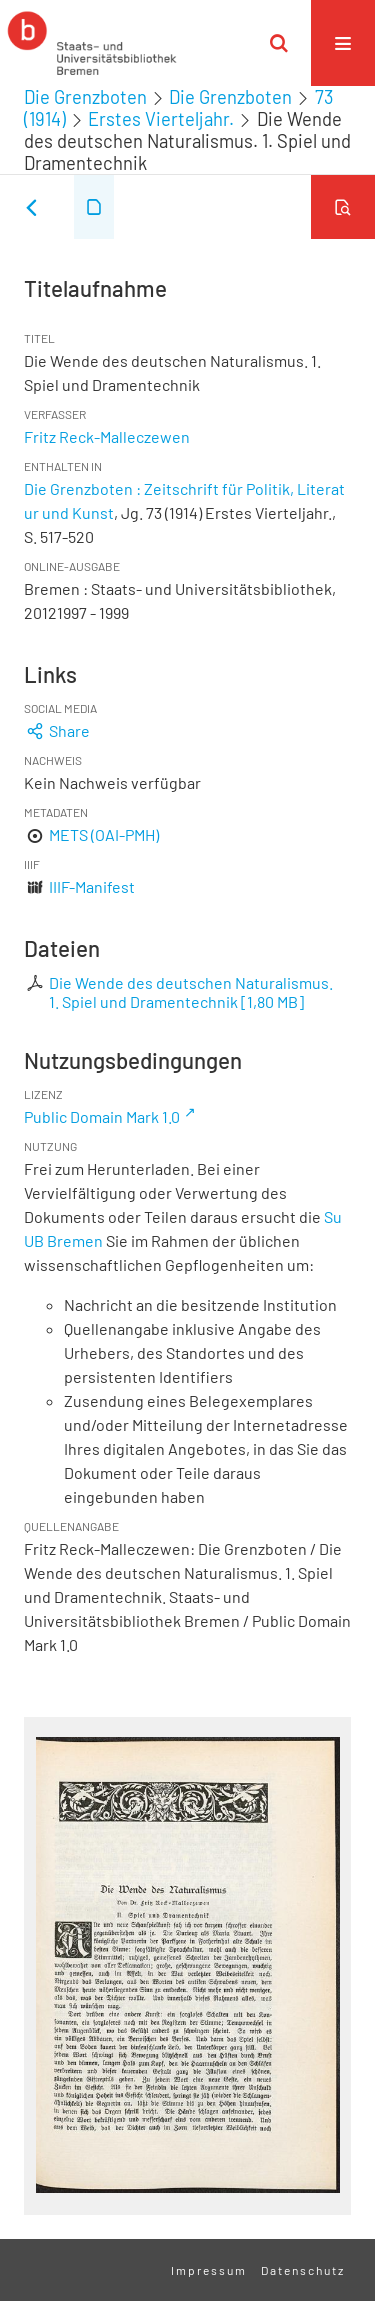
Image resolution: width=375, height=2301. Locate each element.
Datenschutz (303, 2270)
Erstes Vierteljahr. (161, 119)
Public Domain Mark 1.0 (102, 1116)
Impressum (209, 2270)
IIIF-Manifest (92, 886)
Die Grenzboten (85, 97)
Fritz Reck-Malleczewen (107, 436)
